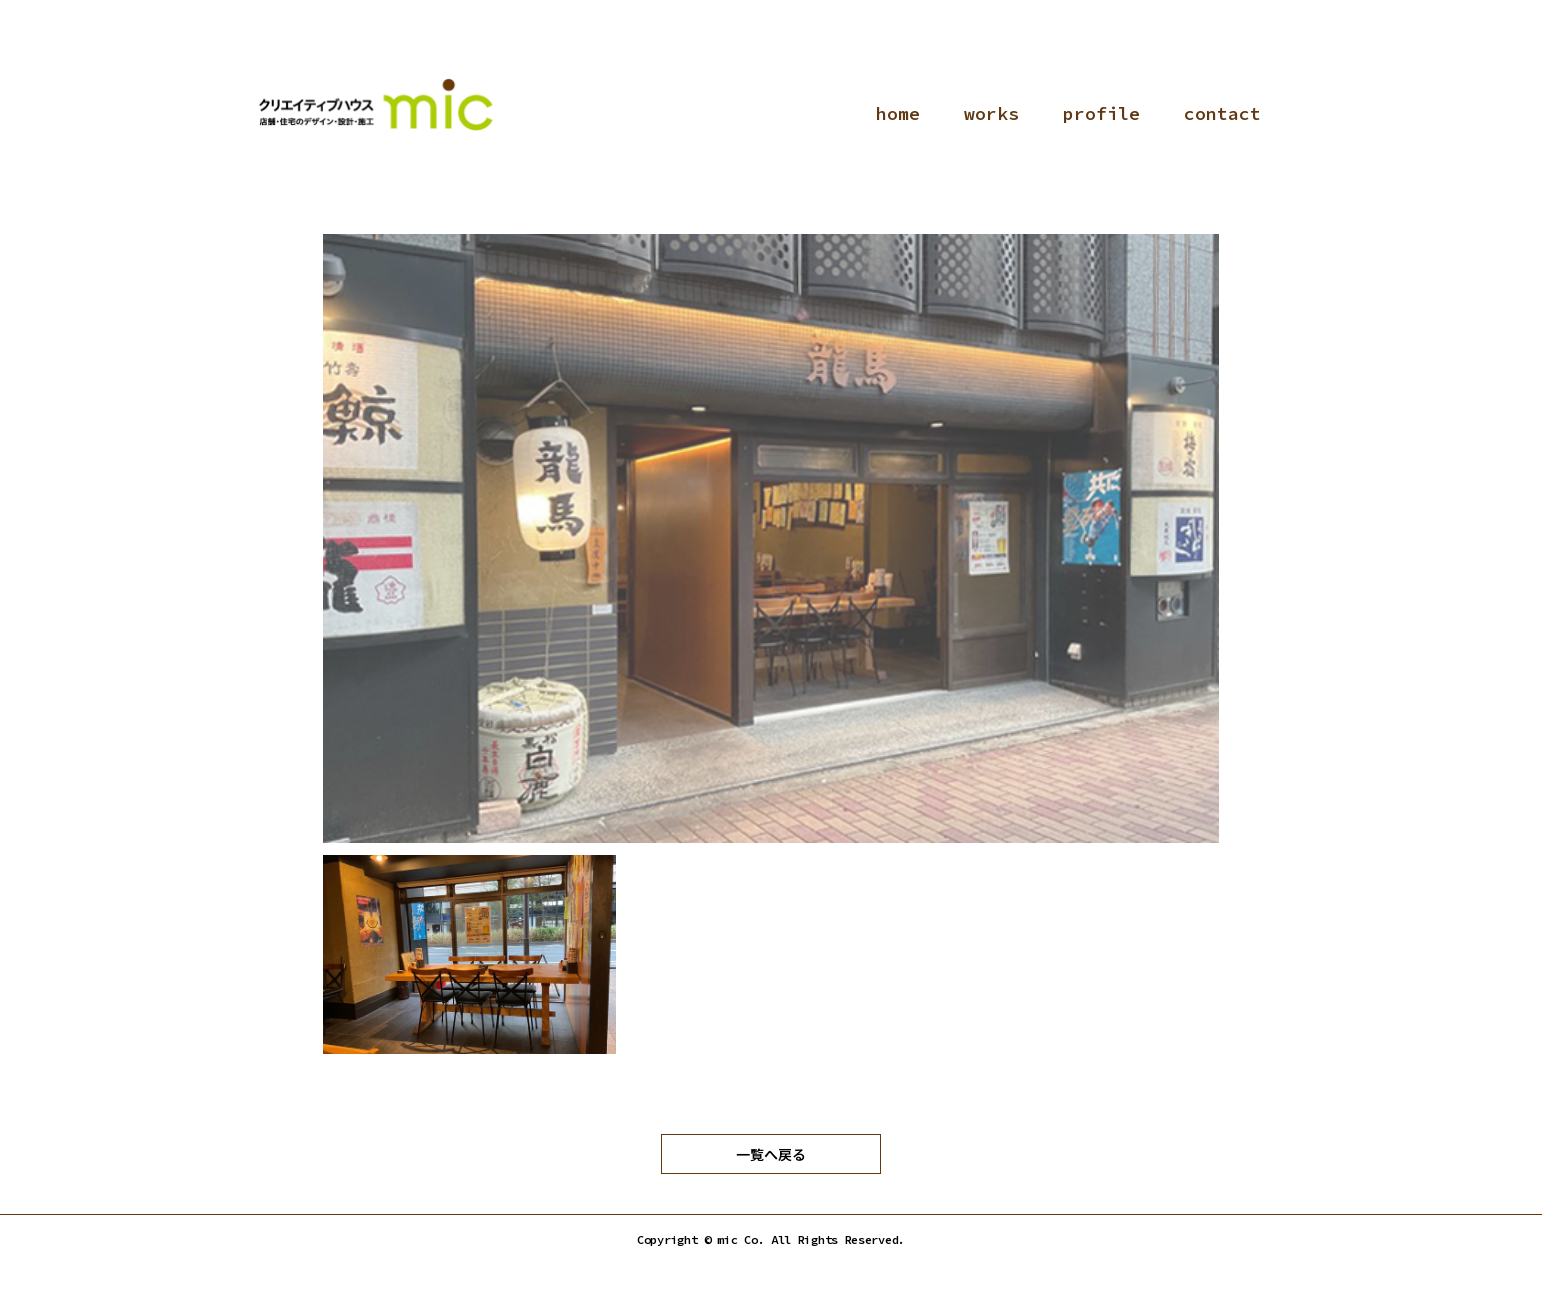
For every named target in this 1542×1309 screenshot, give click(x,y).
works (991, 113)
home (898, 113)
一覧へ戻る (771, 1154)
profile (1101, 113)
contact (1222, 113)
